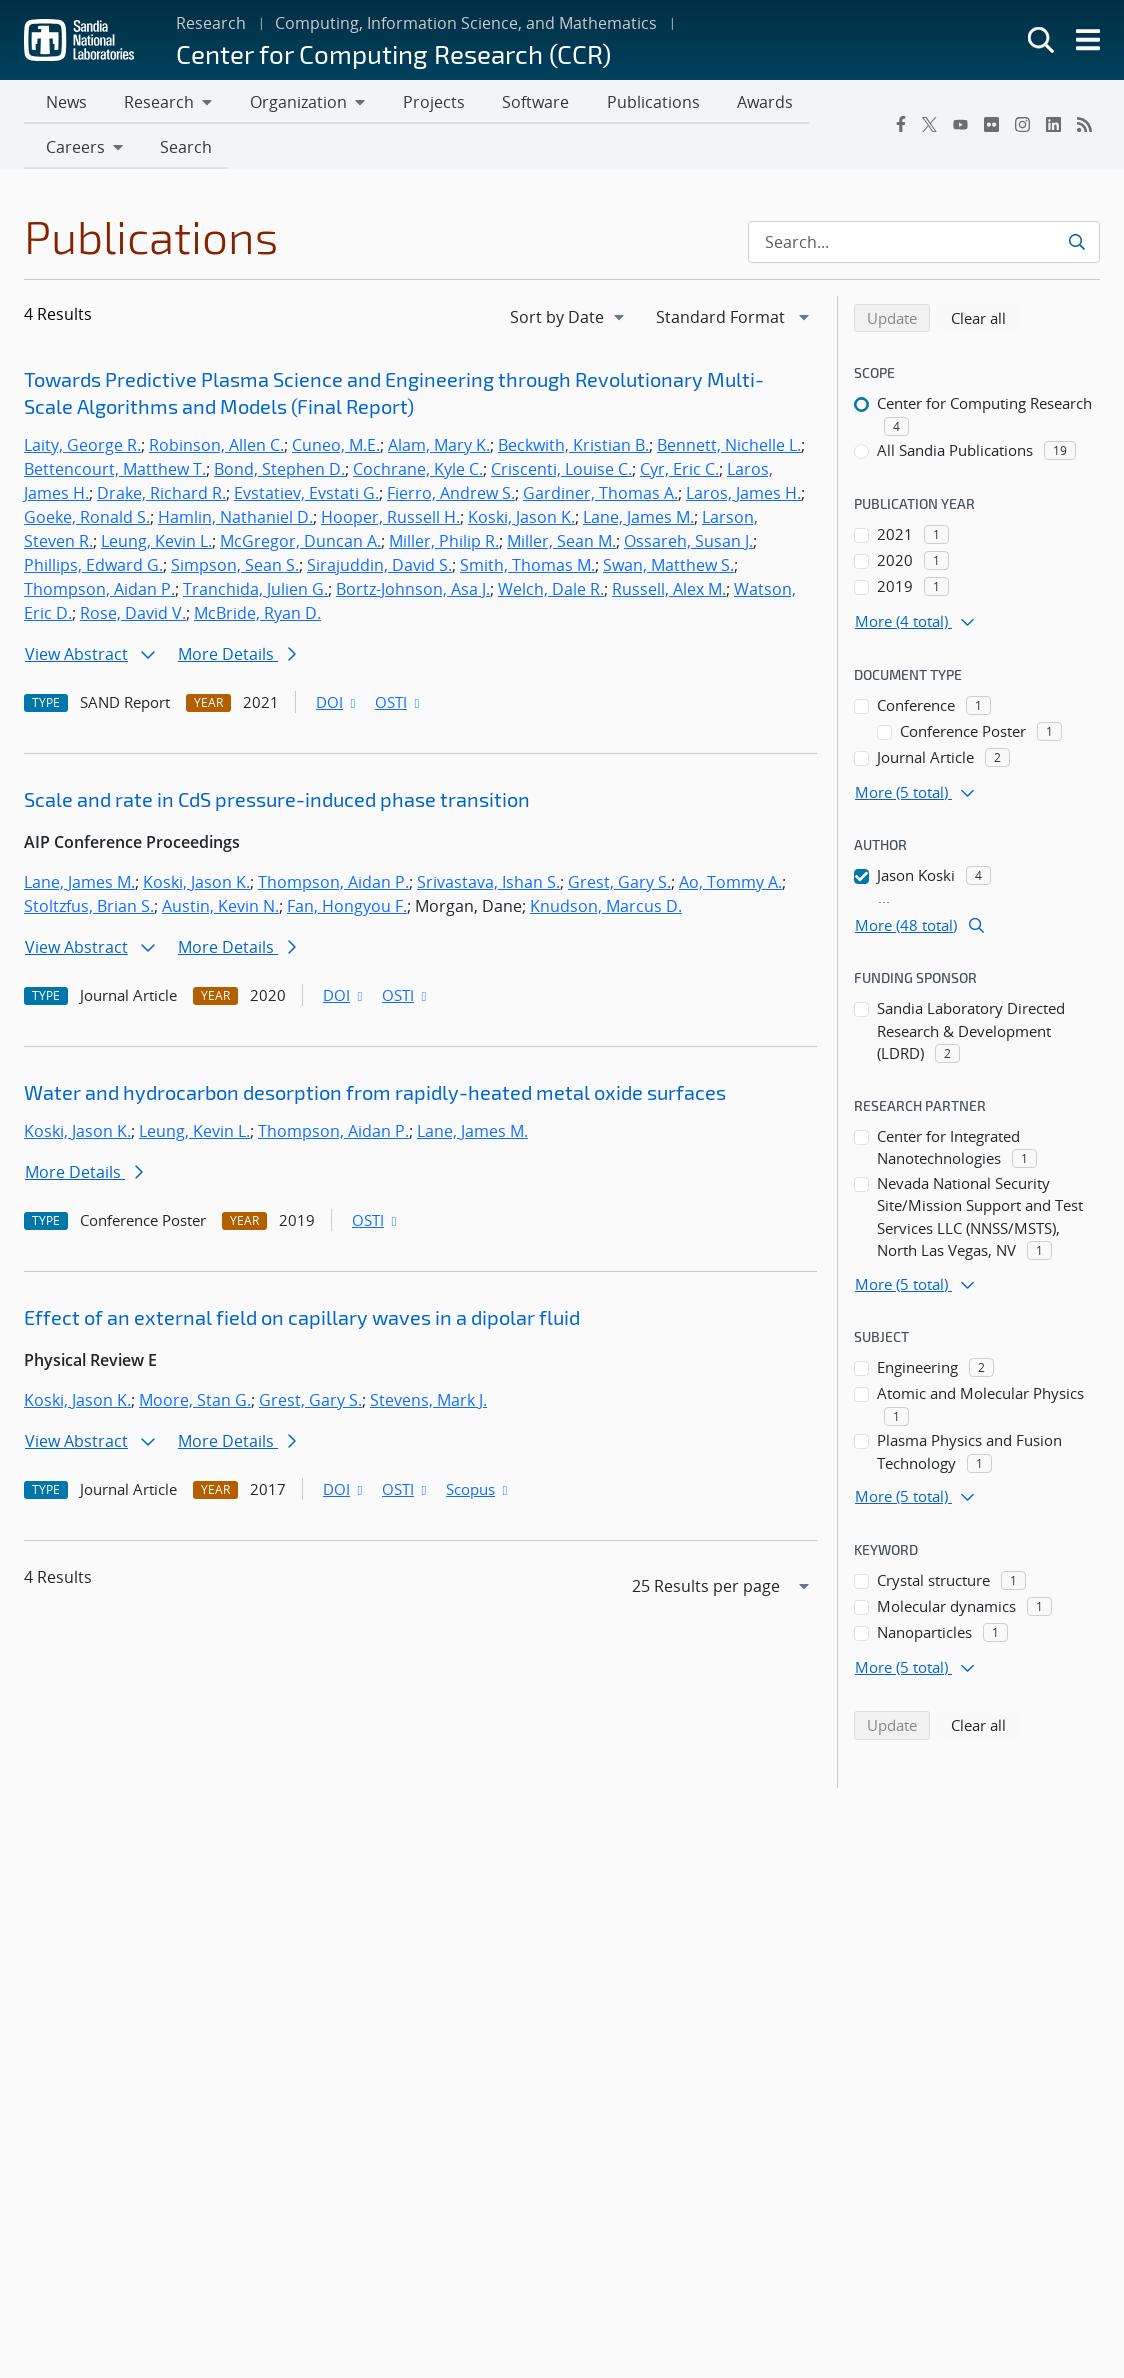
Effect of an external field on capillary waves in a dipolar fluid (302, 1321)
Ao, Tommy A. (730, 886)
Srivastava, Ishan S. (488, 886)
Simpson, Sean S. (235, 569)
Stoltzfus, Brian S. (89, 910)
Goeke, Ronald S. (87, 521)
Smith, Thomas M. (527, 569)
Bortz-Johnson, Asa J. (413, 593)
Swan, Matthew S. (668, 569)
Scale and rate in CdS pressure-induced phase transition (277, 803)
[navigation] (569, 321)
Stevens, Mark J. (428, 1404)
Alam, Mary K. (439, 449)
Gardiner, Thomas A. (600, 497)
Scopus (478, 1493)
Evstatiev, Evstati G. (306, 497)
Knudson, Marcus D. (606, 910)
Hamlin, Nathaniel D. (235, 521)
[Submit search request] (1076, 246)
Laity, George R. (82, 449)
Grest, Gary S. (619, 886)
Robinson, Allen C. (216, 449)
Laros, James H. (743, 497)
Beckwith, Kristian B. (573, 449)
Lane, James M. (638, 521)
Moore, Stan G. (195, 1404)
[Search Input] (924, 246)
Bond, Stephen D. (279, 473)
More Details (237, 658)
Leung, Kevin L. (156, 545)
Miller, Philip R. (444, 545)
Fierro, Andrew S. (451, 497)
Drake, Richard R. (161, 497)
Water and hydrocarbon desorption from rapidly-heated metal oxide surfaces (375, 1096)
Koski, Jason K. (521, 521)
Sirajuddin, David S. (379, 569)
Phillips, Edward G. (93, 569)
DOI (337, 706)
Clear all (985, 321)
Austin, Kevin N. (220, 910)
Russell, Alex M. (669, 593)
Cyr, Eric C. (679, 473)
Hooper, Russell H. (390, 521)
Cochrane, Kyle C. (418, 473)
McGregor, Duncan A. (300, 545)
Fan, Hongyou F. (347, 910)
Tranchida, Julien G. (255, 593)
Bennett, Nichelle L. (729, 449)
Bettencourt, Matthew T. (115, 473)
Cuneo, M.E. (336, 449)
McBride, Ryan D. (257, 617)
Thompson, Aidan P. (99, 593)
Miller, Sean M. (561, 545)
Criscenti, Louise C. (561, 473)
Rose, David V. (133, 617)
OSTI (399, 706)
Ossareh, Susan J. (688, 545)
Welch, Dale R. (551, 593)
